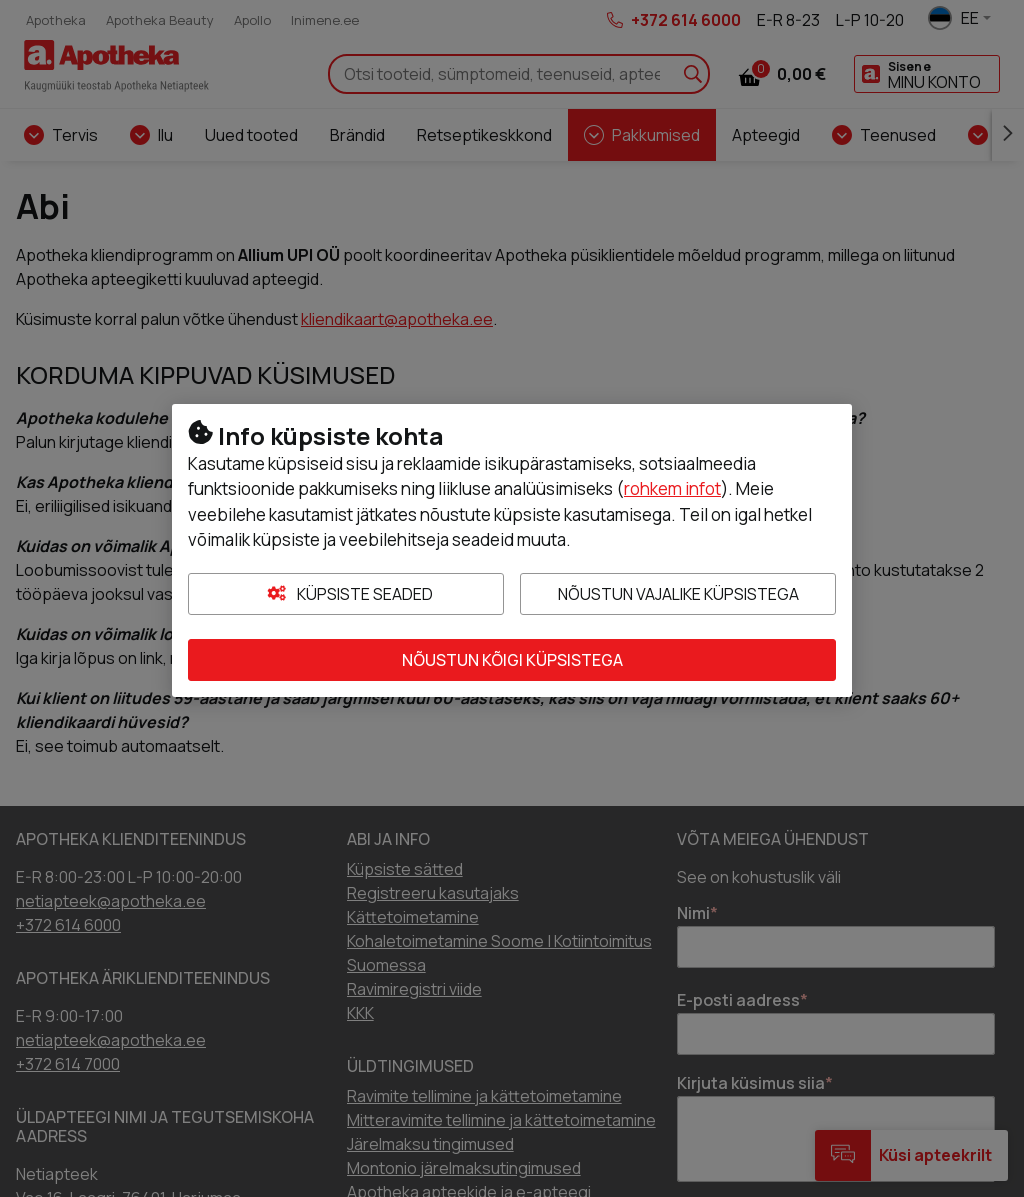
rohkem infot (672, 488)
